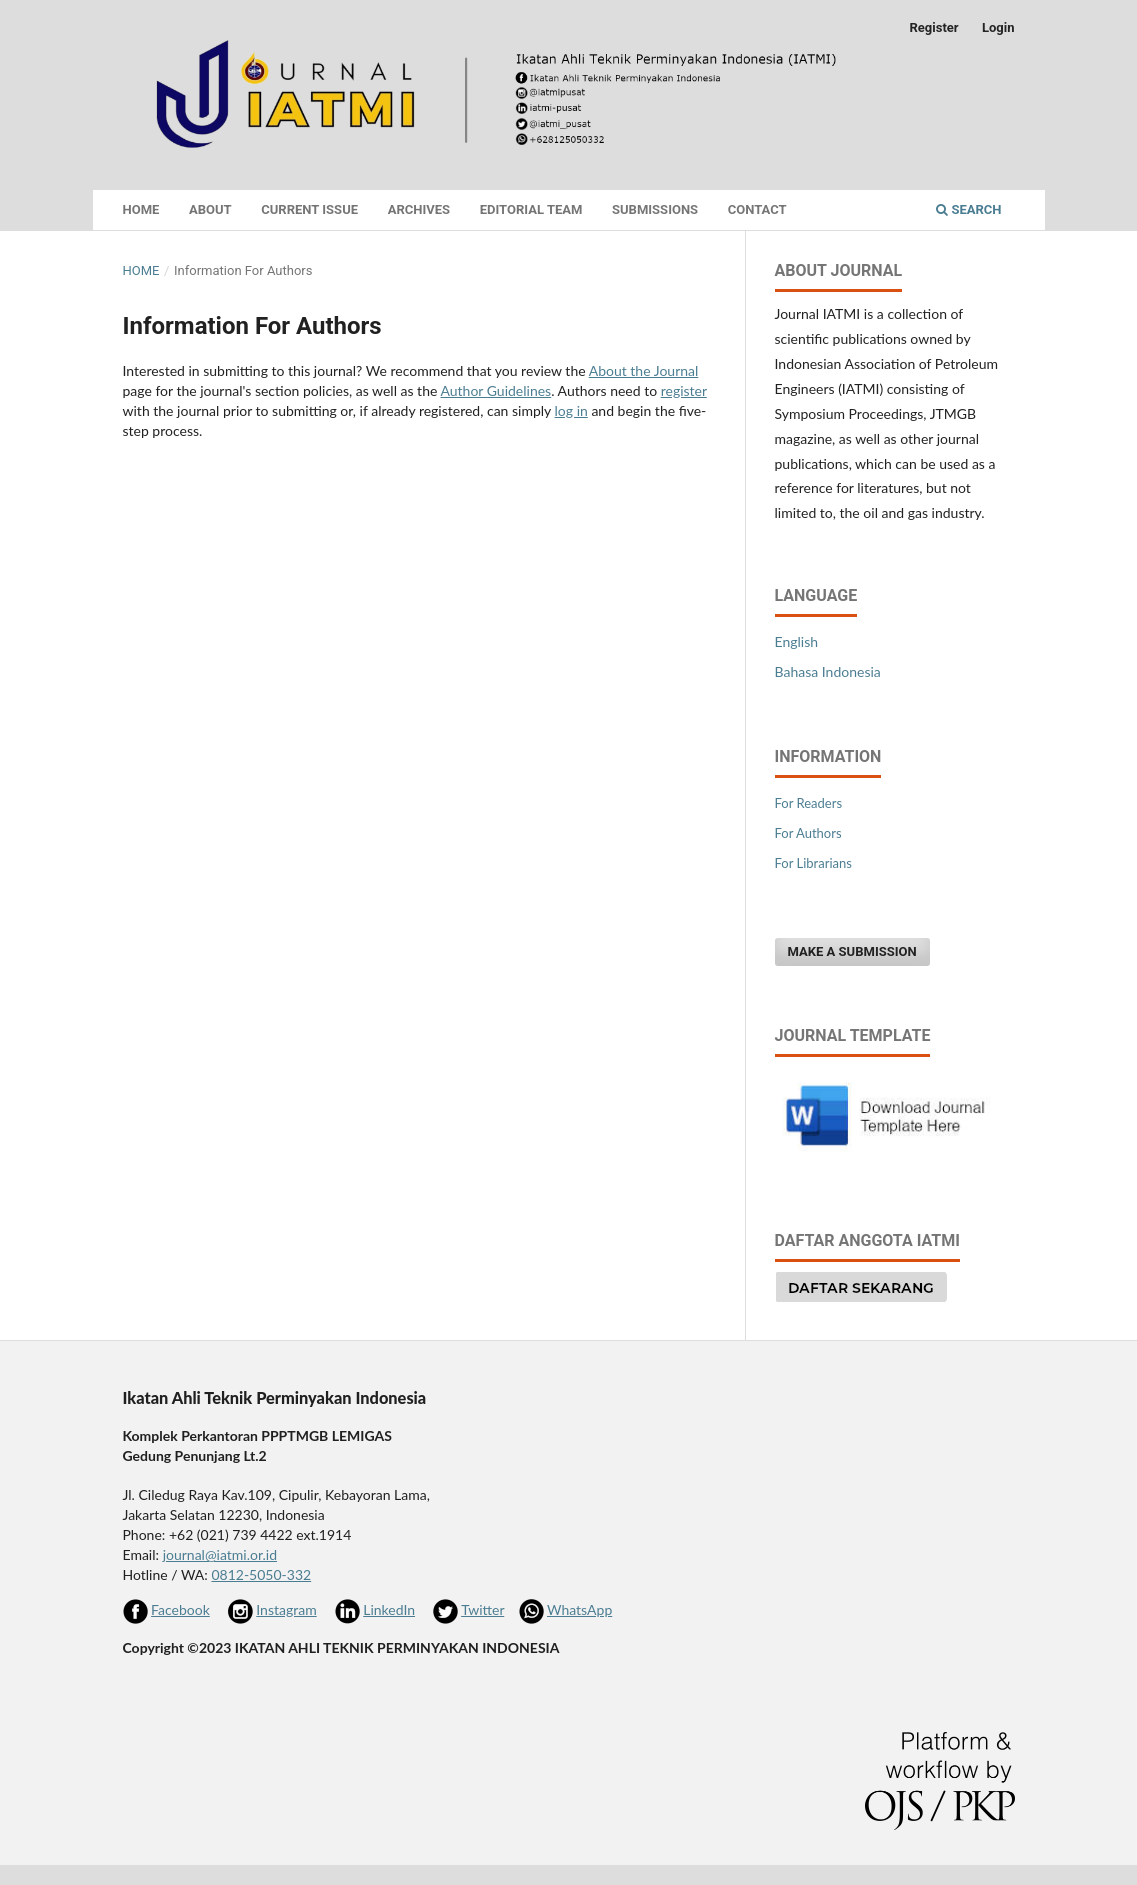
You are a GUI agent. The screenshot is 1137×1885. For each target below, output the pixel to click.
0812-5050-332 (261, 1574)
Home (141, 209)
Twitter (482, 1609)
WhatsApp (579, 1609)
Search (968, 209)
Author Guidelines (495, 390)
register (684, 390)
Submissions (655, 209)
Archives (419, 209)
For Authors (808, 833)
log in (571, 410)
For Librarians (813, 863)
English (797, 641)
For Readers (809, 803)
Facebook (180, 1609)
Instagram (286, 1609)
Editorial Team (531, 209)
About (210, 209)
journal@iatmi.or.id (220, 1554)
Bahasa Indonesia (828, 671)
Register (933, 27)
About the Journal (644, 370)
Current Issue (309, 209)
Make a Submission (852, 951)
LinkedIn (389, 1609)
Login (998, 27)
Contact (757, 209)
